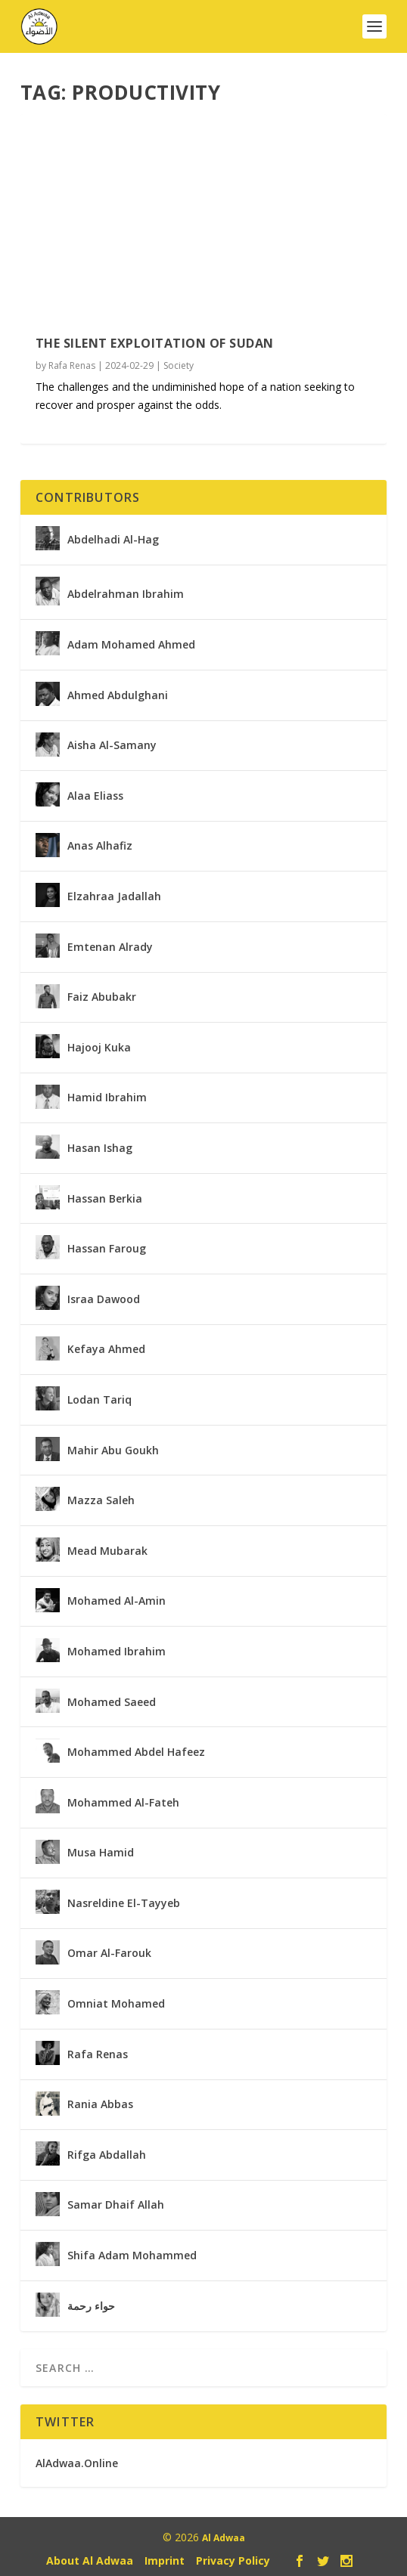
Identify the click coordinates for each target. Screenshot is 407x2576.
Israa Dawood (103, 1299)
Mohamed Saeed (111, 1702)
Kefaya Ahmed (106, 1349)
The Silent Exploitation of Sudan (155, 343)
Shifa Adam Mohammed (132, 2255)
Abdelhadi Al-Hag (113, 539)
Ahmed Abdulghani (117, 695)
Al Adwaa (223, 2537)
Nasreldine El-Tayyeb (123, 1903)
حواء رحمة (91, 2306)
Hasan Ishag (99, 1148)
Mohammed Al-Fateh (123, 1803)
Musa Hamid (100, 1852)
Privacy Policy (233, 2560)
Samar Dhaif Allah (115, 2205)
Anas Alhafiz (99, 846)
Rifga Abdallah (106, 2155)
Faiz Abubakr (101, 997)
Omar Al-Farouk (109, 1953)
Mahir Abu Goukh (113, 1450)
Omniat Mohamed (116, 2004)
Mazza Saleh (101, 1500)
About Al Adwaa (89, 2560)
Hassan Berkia (104, 1199)
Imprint (164, 2560)
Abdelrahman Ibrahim (125, 594)
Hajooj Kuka (99, 1047)
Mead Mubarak (107, 1551)
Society (178, 365)
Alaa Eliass (95, 796)
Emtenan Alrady (110, 947)
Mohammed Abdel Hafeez (136, 1752)
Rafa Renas (71, 365)
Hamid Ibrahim (107, 1097)
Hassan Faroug (106, 1248)
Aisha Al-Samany (112, 745)
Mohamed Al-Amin (116, 1601)
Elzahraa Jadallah (114, 896)
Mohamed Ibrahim (116, 1651)
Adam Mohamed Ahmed (131, 645)
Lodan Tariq (99, 1400)
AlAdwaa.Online (77, 2463)
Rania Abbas (100, 2104)
